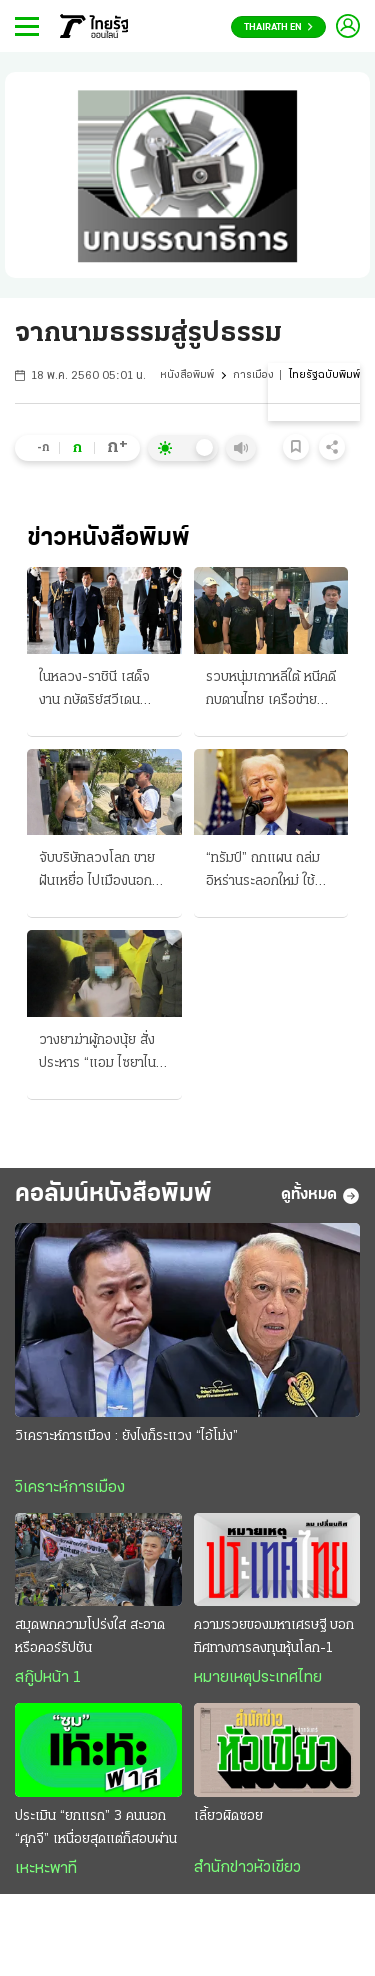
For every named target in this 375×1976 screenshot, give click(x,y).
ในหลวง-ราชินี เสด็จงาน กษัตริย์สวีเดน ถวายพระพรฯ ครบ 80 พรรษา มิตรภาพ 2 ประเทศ (101, 691)
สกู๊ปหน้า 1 (48, 1678)
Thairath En (278, 27)
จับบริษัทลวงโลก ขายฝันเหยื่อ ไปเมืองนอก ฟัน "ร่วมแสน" (97, 872)
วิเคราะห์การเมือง (70, 1488)
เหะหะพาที (46, 1869)
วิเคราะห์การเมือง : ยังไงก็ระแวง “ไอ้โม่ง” (126, 1436)
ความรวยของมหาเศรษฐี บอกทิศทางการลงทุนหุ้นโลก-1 (274, 1637)
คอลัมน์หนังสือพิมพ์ (113, 1194)
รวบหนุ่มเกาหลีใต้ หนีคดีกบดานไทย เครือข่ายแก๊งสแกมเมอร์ (271, 691)
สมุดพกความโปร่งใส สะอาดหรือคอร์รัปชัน (90, 1637)
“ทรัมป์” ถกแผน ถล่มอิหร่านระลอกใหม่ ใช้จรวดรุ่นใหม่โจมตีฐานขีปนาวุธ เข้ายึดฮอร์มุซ (267, 872)
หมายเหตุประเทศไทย (258, 1678)
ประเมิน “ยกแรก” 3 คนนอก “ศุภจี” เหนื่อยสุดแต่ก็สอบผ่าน (96, 1828)
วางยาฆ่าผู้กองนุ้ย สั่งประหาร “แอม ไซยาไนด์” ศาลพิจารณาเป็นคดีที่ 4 (104, 1054)
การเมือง (253, 375)
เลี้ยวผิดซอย (228, 1816)
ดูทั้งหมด (320, 1196)
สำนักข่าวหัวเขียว (247, 1868)
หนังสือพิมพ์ (187, 375)
